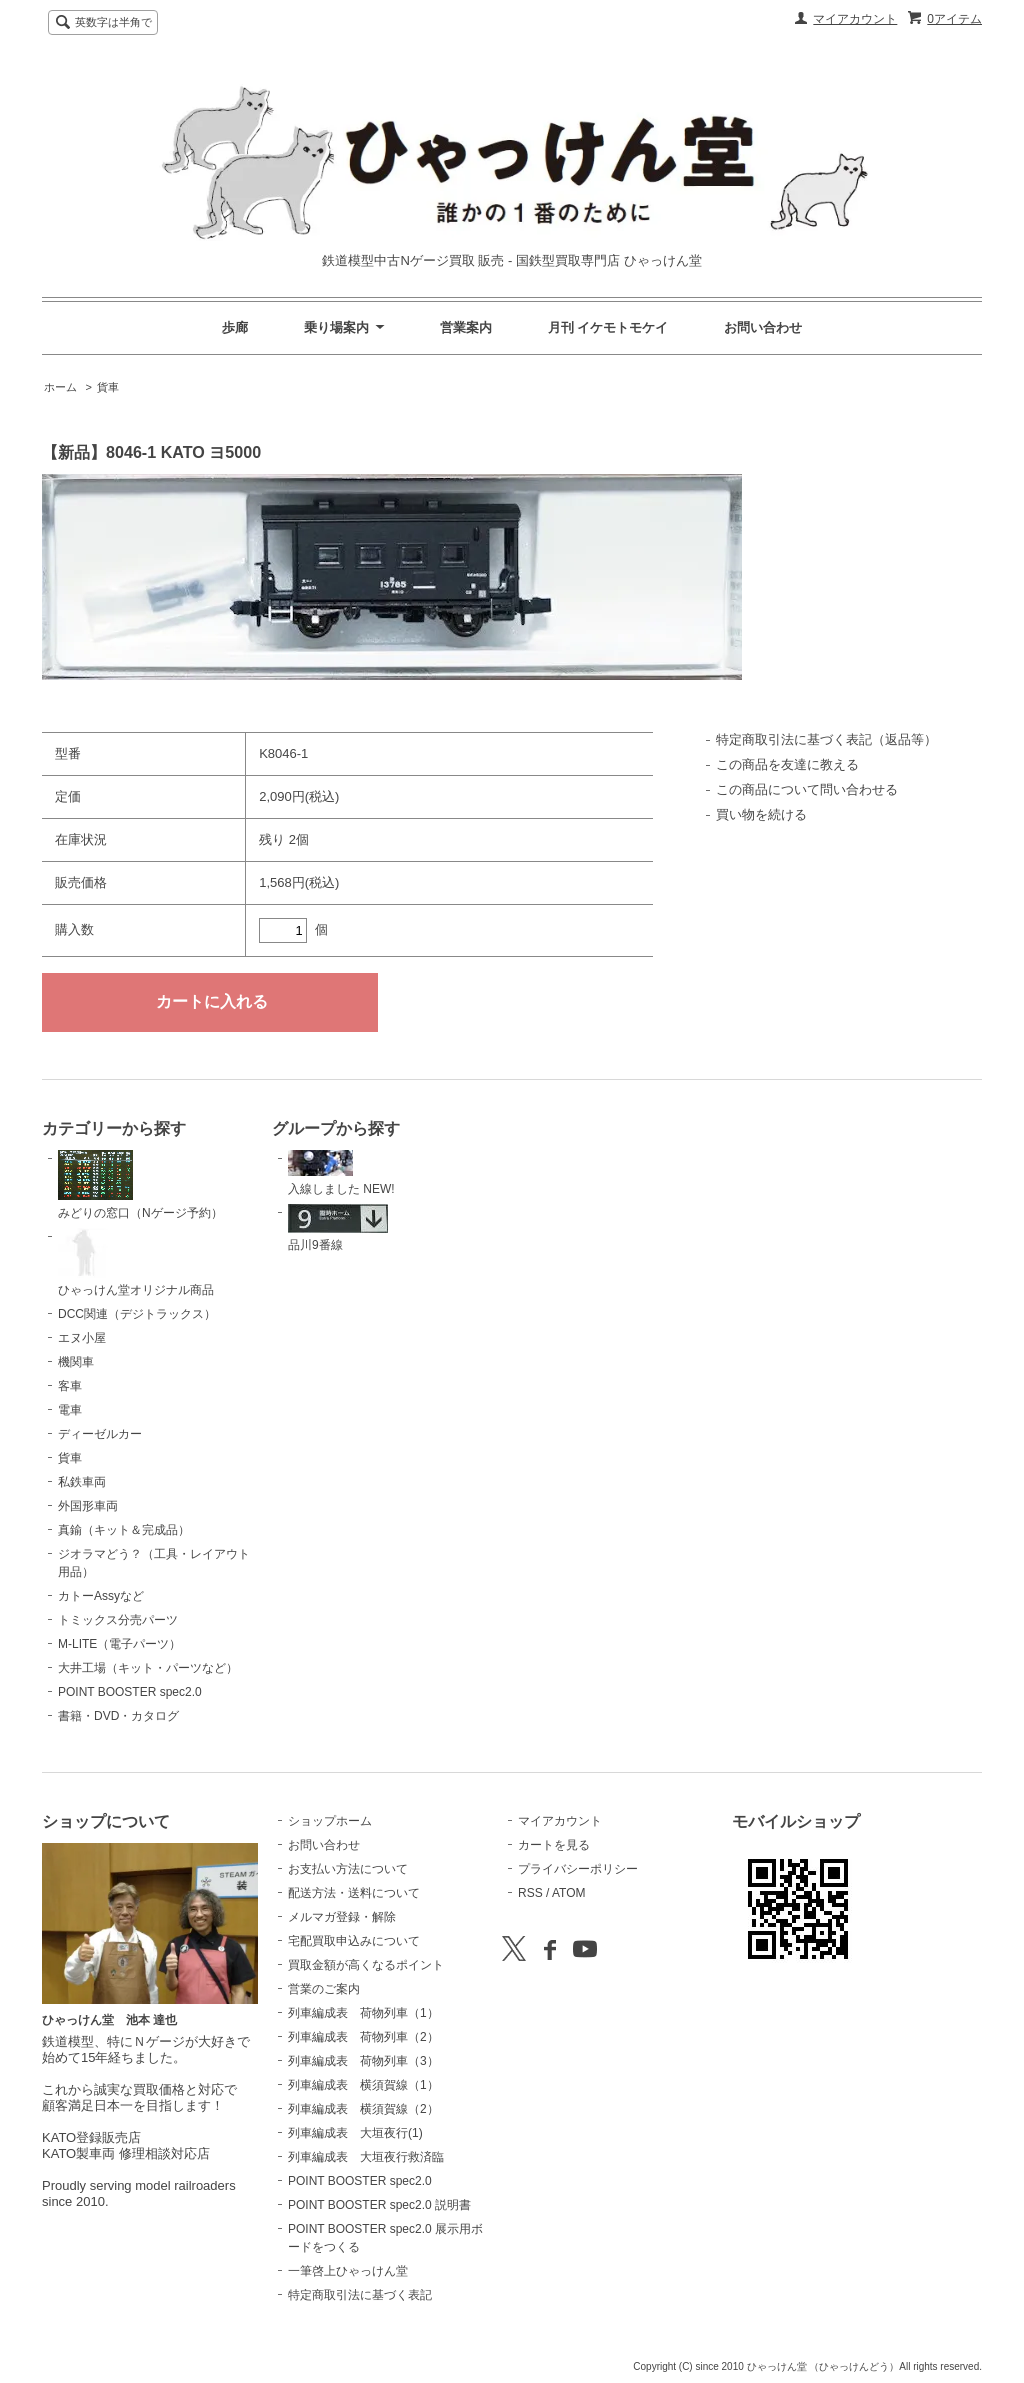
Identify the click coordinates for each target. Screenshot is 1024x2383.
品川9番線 (338, 1228)
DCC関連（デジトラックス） (137, 1314)
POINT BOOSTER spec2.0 (130, 1692)
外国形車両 (88, 1506)
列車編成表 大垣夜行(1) (355, 2133)
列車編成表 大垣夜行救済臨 (366, 2157)
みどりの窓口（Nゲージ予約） (140, 1185)
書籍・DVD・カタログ (118, 1716)
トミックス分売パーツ (118, 1620)
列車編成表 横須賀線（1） (363, 2085)
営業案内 (466, 327)
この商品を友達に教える (787, 764)
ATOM (569, 1893)
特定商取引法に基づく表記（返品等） (826, 739)
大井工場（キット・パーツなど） (148, 1668)
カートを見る (554, 1845)
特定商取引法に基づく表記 (360, 2295)
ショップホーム (330, 1821)
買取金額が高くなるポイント (366, 1965)
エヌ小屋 (82, 1338)
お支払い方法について (348, 1869)
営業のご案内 (324, 1989)
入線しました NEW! (341, 1173)
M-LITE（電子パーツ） (119, 1644)
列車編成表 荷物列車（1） (363, 2013)
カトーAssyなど (101, 1596)
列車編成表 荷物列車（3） (363, 2061)
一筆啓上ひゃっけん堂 (348, 2271)
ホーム (60, 387)
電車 (70, 1410)
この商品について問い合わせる (807, 789)
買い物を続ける (761, 814)
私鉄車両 (82, 1482)
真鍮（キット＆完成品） (124, 1530)
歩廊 (235, 327)
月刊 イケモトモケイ (608, 327)
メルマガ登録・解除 (342, 1917)
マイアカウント (855, 19)
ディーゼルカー (100, 1434)
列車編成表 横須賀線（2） (363, 2109)
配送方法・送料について (354, 1893)
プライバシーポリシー (578, 1869)
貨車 (108, 387)
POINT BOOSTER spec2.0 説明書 (379, 2205)
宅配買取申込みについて (354, 1941)
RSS (530, 1893)
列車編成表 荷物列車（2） (363, 2037)
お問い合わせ (763, 327)
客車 (70, 1386)
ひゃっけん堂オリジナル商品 (136, 1263)
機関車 (76, 1362)
